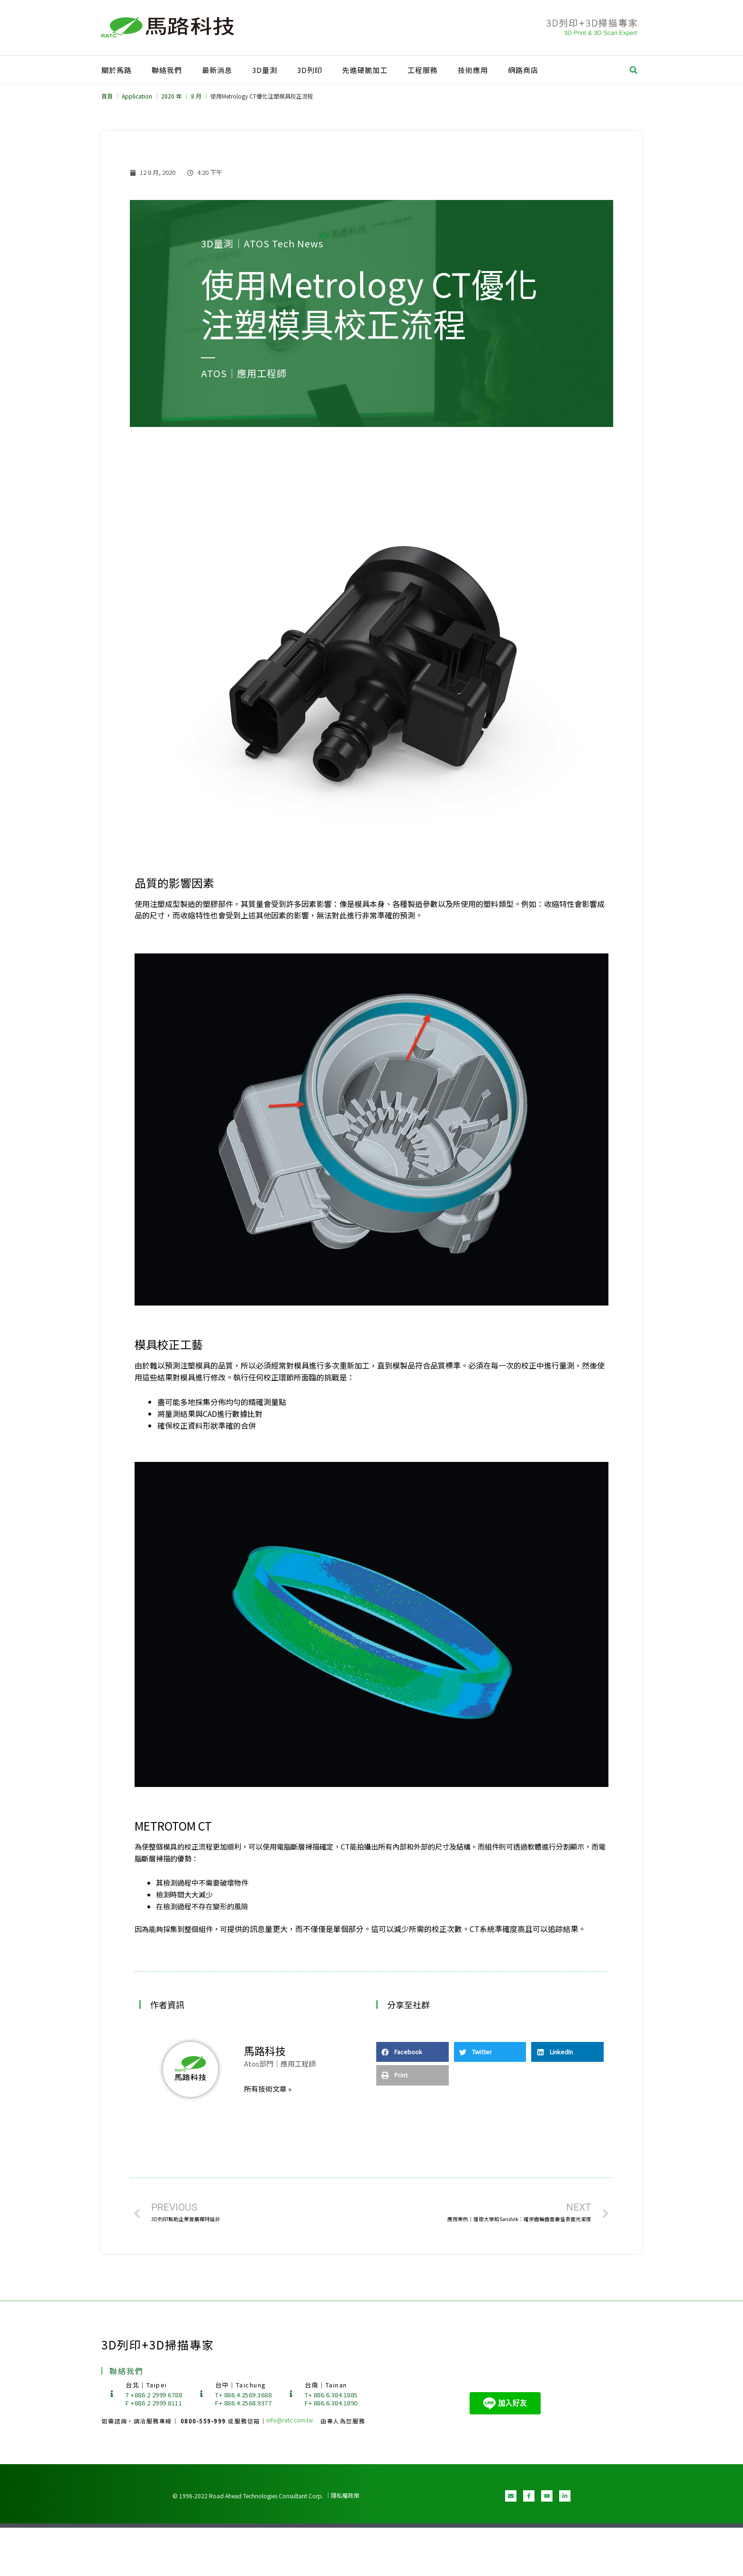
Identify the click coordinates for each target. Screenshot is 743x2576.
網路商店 (523, 70)
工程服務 (423, 70)
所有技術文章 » (267, 2088)
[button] (633, 70)
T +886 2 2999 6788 (154, 2394)
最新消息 (217, 70)
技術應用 (473, 70)
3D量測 (264, 70)
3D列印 (309, 70)
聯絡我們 (167, 70)
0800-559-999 (204, 2421)
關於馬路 (116, 70)
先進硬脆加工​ (365, 70)
